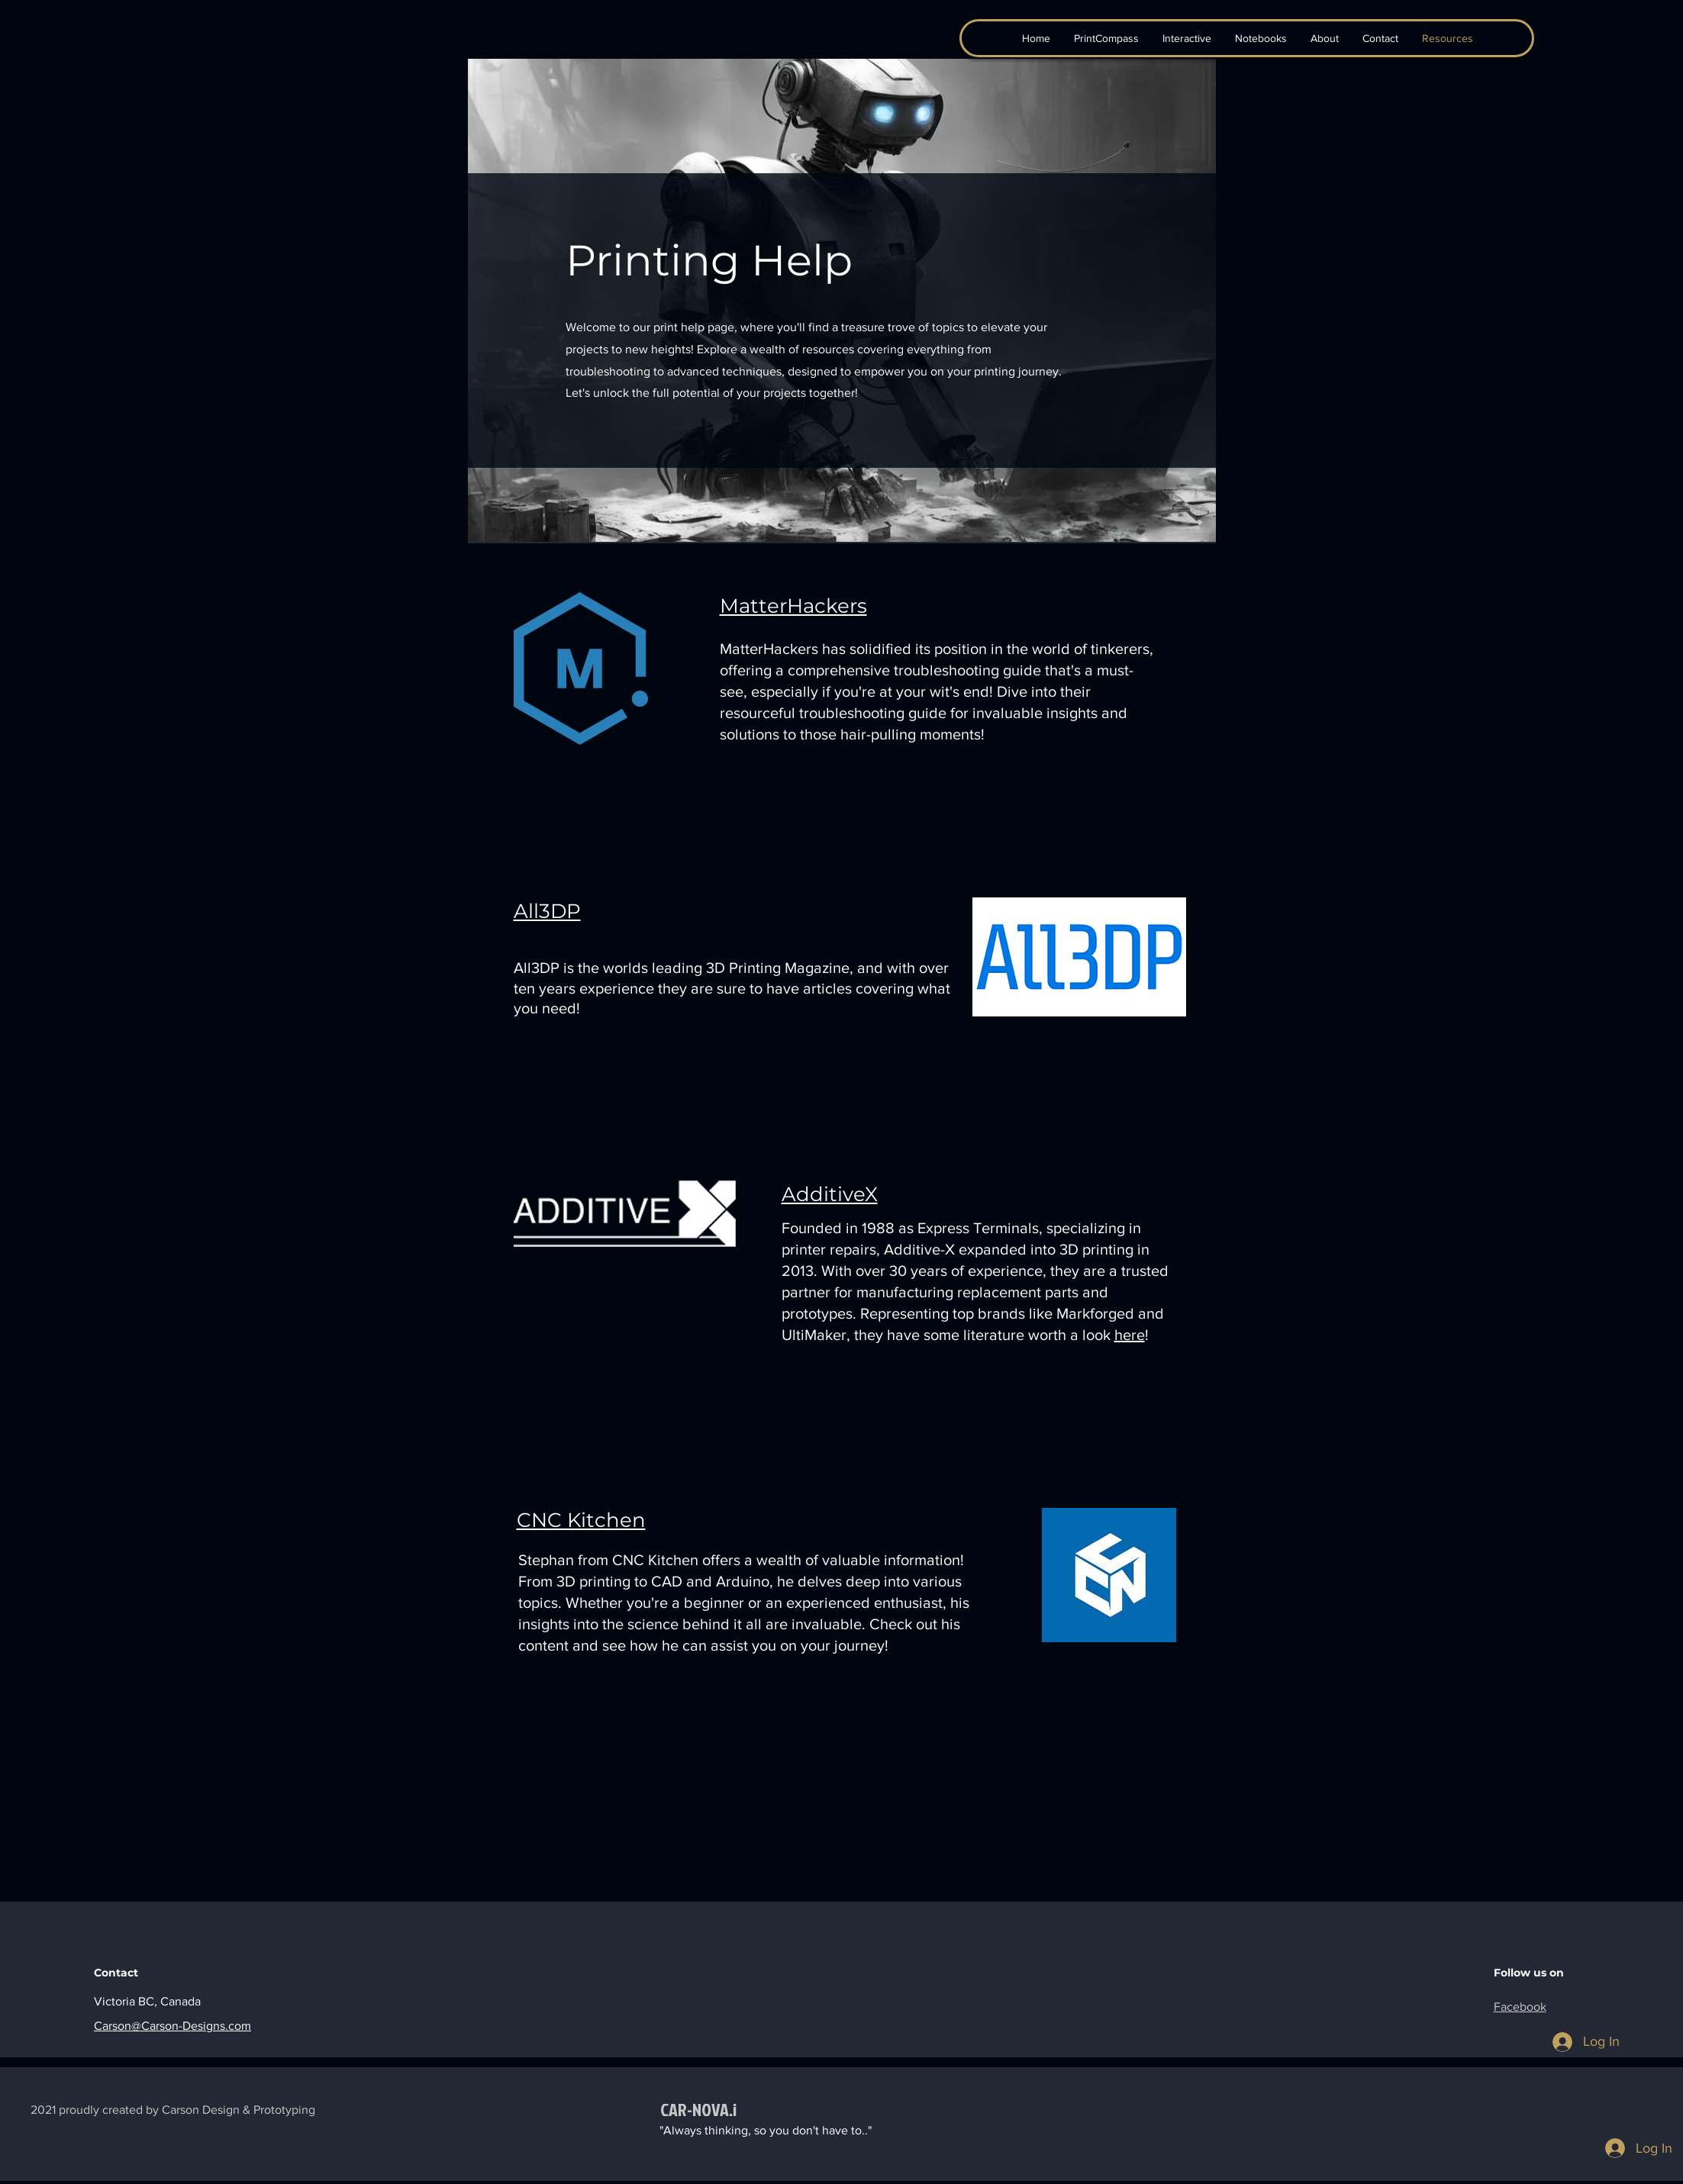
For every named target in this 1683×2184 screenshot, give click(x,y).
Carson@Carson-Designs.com (172, 2025)
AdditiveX (830, 1194)
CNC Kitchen (581, 1520)
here (1129, 1334)
